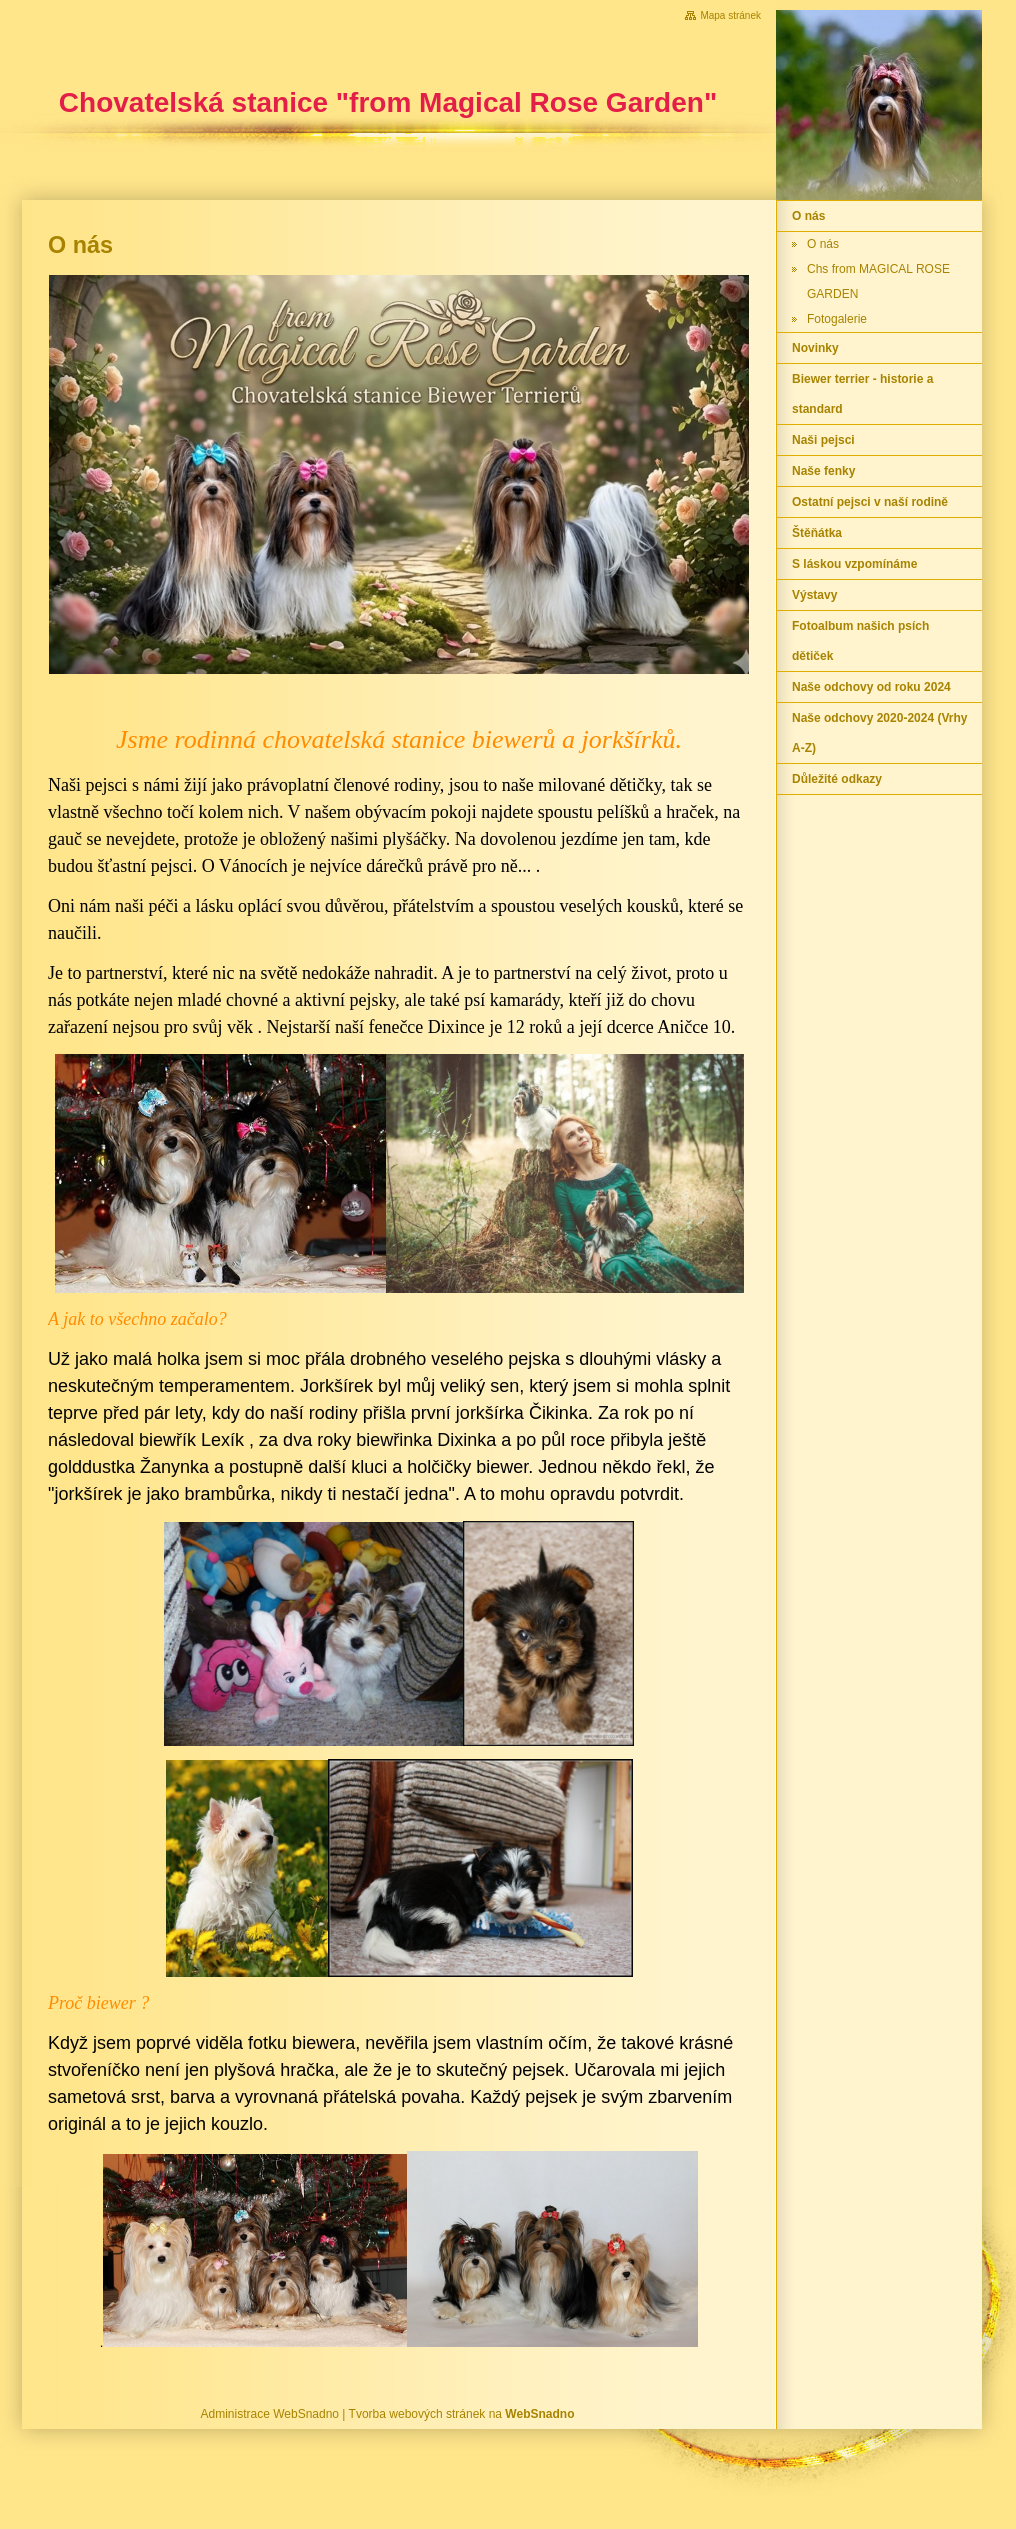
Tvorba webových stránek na (462, 2414)
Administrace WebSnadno (270, 2414)
